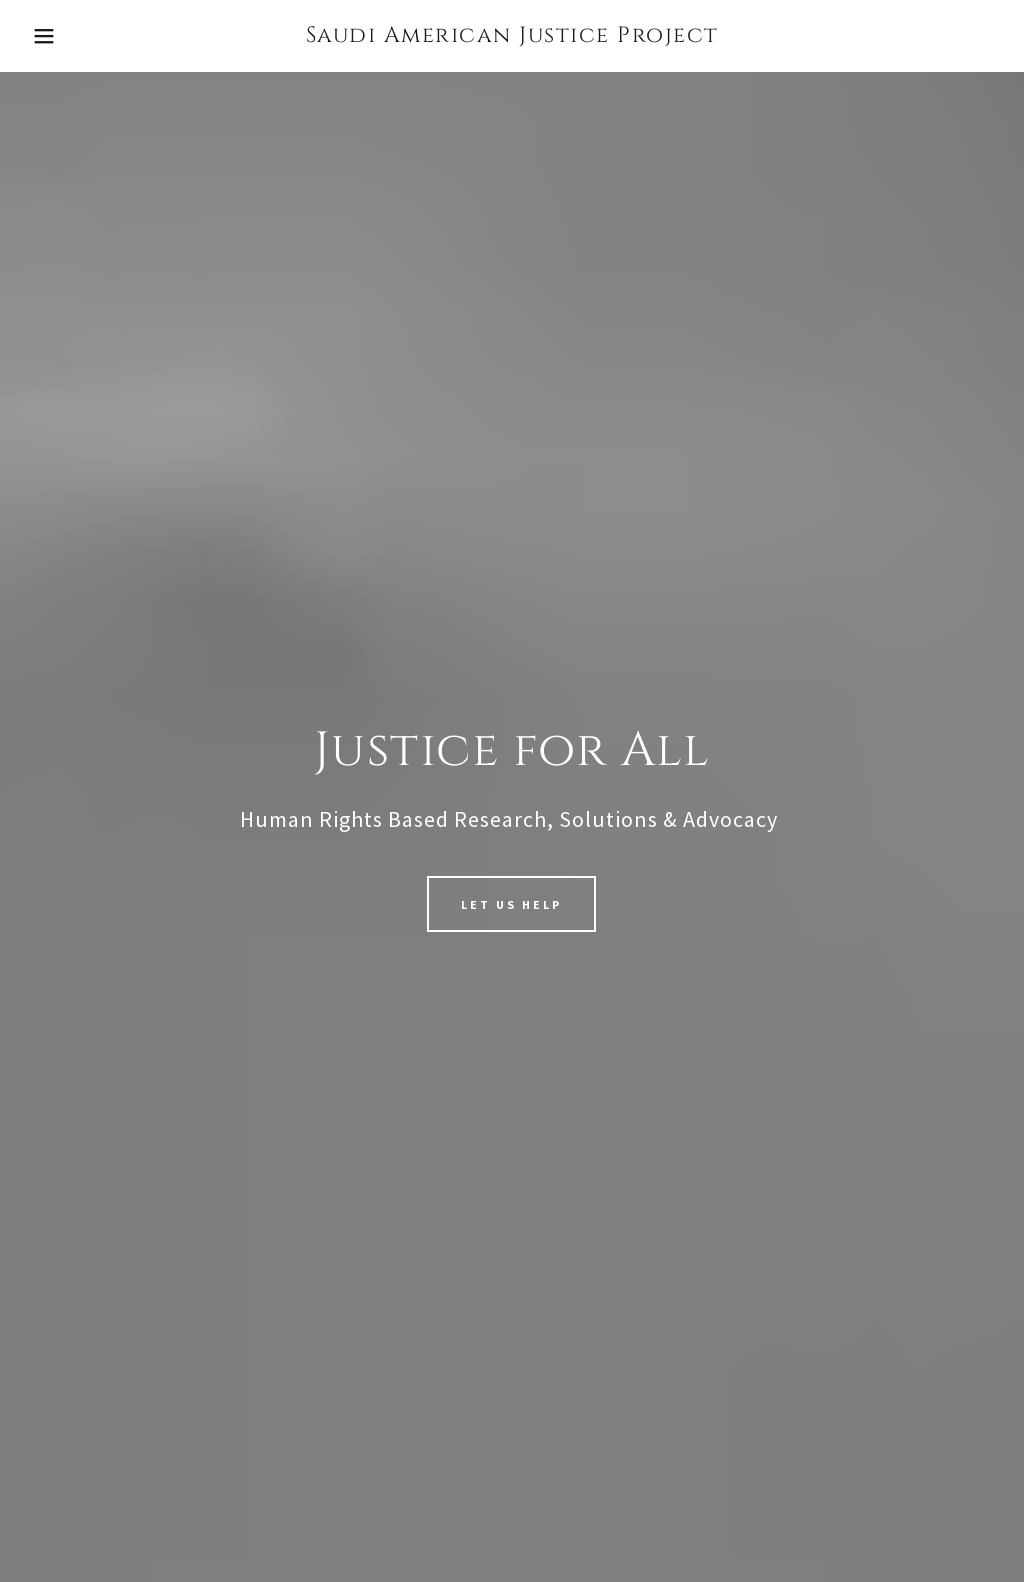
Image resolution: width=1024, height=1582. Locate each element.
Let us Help (511, 904)
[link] (512, 36)
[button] (51, 36)
